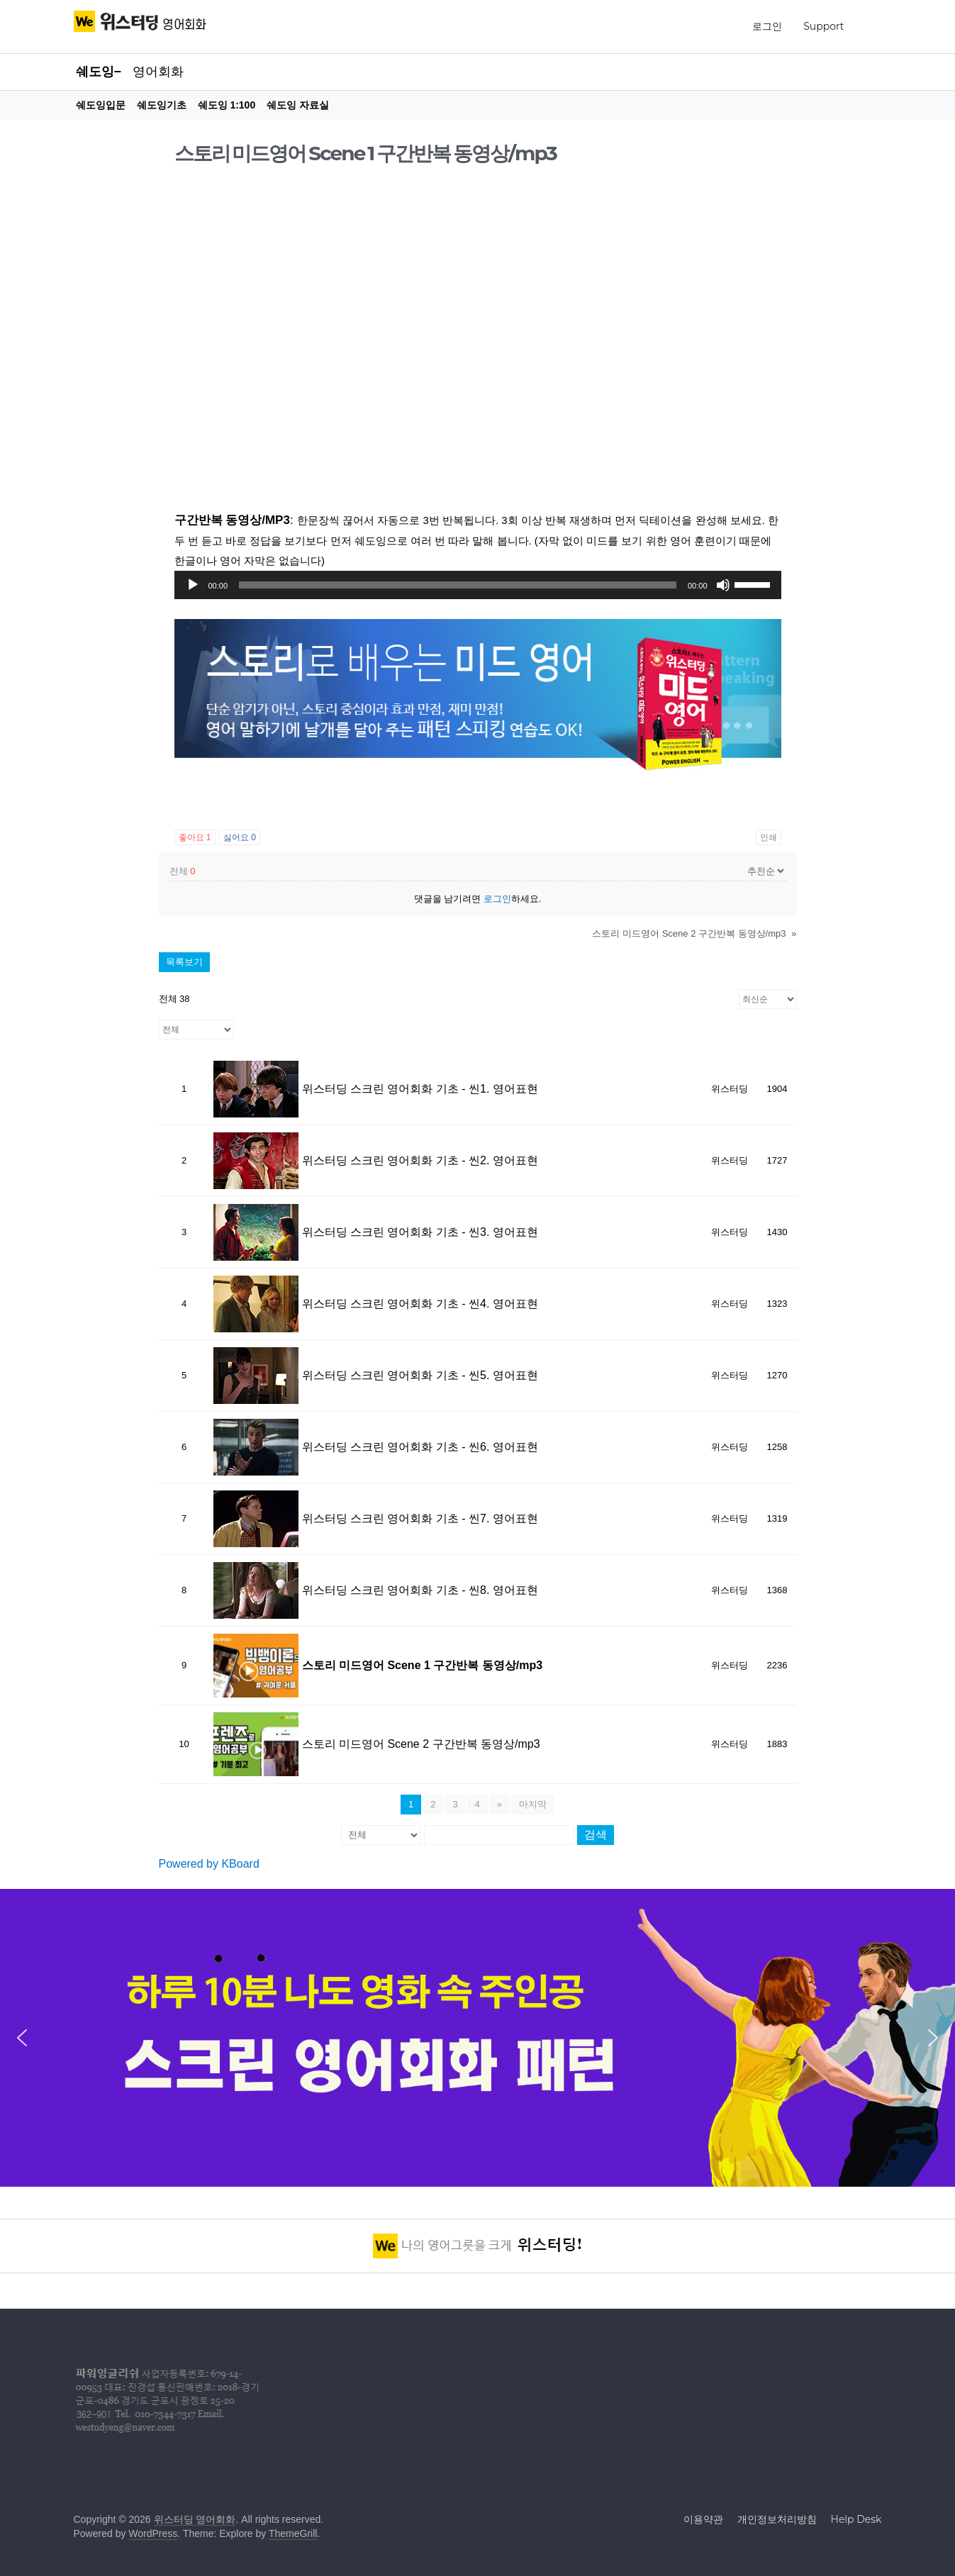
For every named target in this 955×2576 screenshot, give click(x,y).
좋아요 (195, 837)
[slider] (457, 585)
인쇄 (768, 837)
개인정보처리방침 (777, 2519)
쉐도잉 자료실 (298, 105)
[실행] (193, 585)
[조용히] (723, 585)
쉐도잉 (95, 72)
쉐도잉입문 (100, 105)
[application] (477, 585)
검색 (595, 1835)
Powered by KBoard (209, 1864)
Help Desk (856, 2519)
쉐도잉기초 (161, 105)
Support (823, 26)
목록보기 (184, 962)
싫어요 (239, 837)
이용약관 (703, 2519)
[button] (22, 2037)
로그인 (767, 26)
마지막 (533, 1804)
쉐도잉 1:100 (227, 105)
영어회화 (158, 72)
